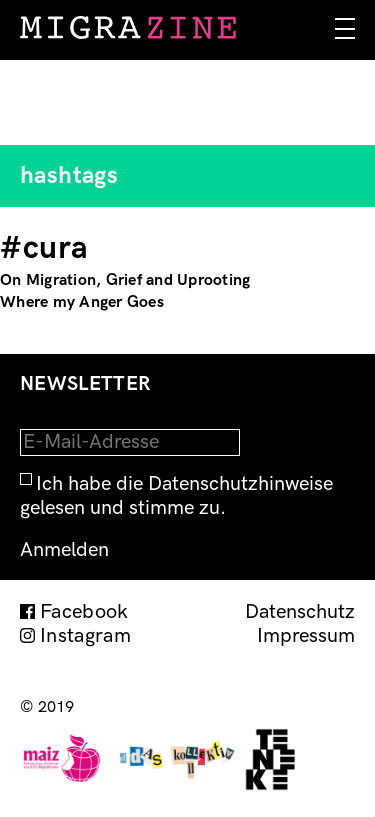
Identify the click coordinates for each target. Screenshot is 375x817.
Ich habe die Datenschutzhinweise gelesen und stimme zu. (176, 496)
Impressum (306, 636)
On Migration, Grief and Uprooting (125, 280)
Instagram (85, 636)
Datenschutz (300, 612)
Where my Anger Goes (82, 302)
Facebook (84, 612)
